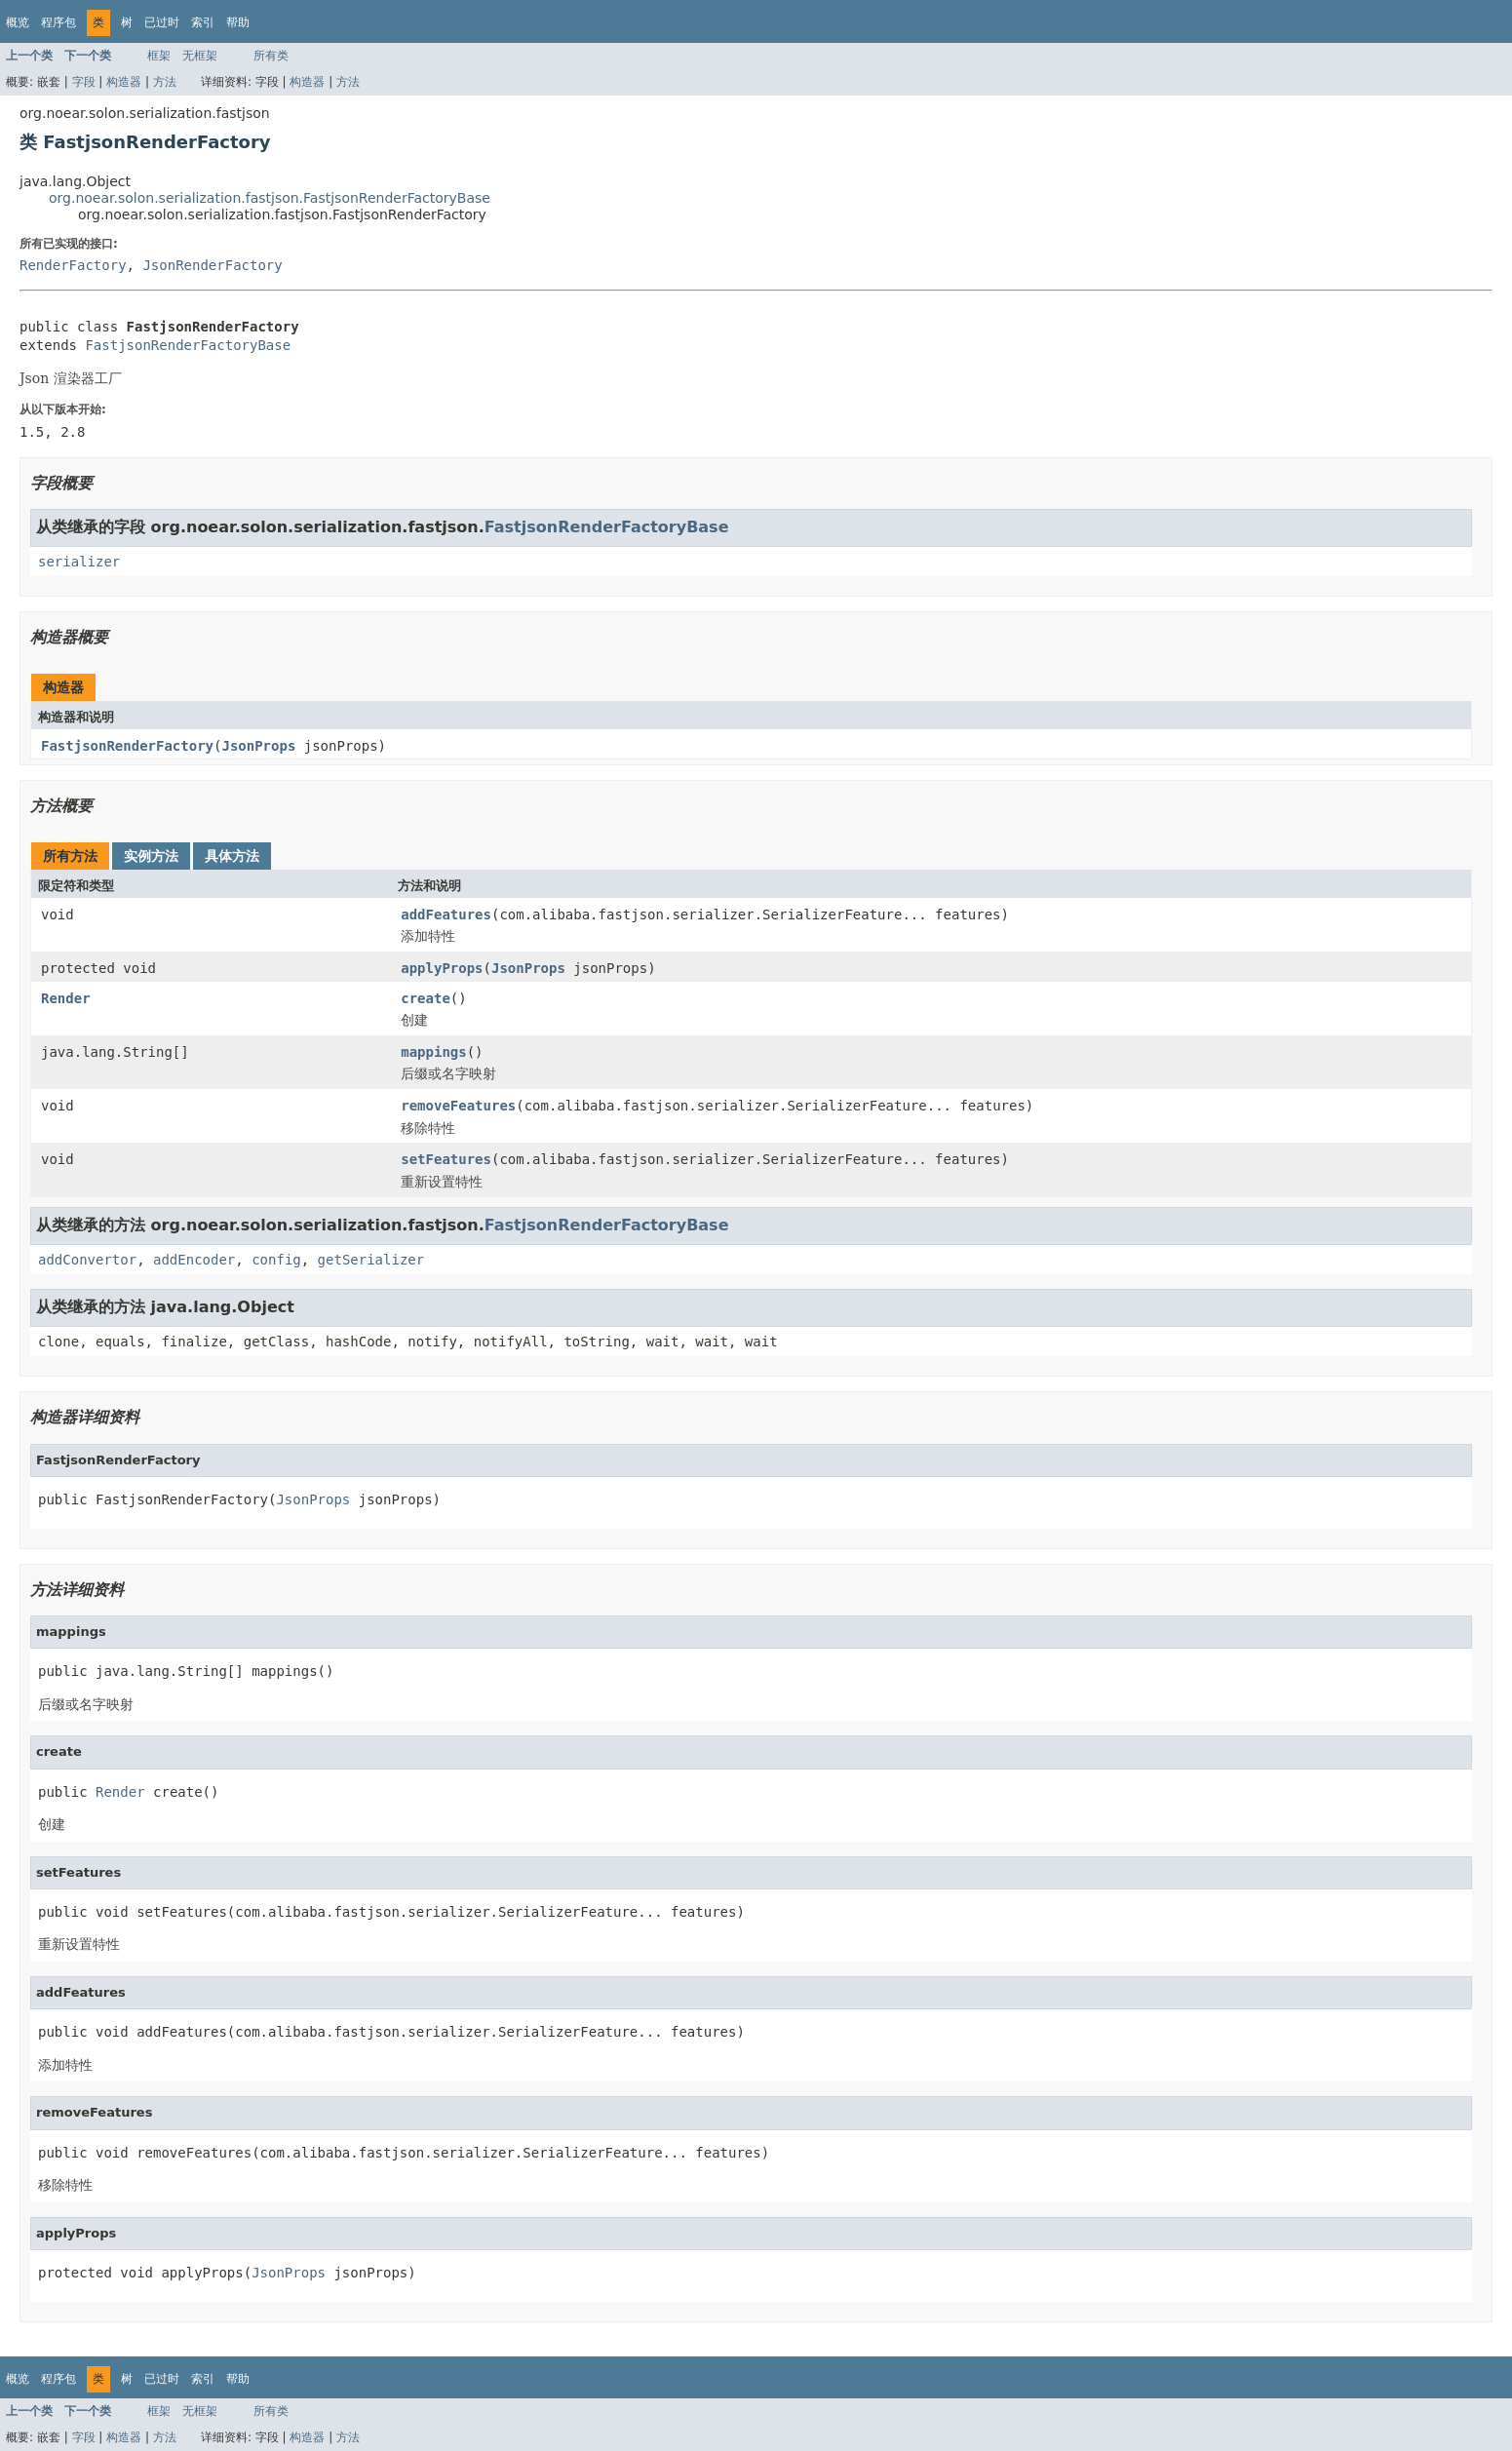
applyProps (442, 968)
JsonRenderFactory (212, 265)
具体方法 (232, 856)
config (276, 1259)
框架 (159, 55)
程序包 (58, 22)
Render (66, 998)
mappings (433, 1052)
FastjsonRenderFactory (127, 746)
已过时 (161, 22)
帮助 (238, 22)
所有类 (271, 55)
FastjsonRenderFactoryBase (188, 345)
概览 (17, 22)
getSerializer (371, 1259)
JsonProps (258, 746)
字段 (84, 82)
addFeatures (446, 914)
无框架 (199, 55)
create (425, 998)
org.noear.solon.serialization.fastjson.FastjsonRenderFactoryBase (269, 198)
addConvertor (87, 1259)
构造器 (123, 82)
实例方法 (151, 856)
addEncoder (194, 1259)
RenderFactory (73, 265)
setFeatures (446, 1159)
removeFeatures (458, 1105)
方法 (164, 82)
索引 (202, 22)
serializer (79, 561)
